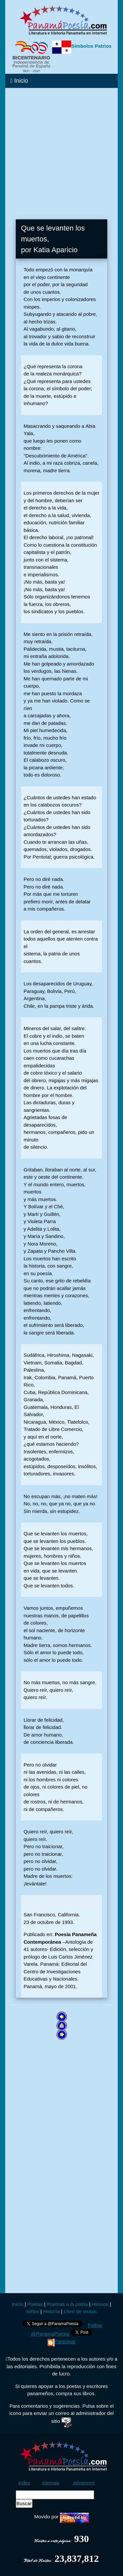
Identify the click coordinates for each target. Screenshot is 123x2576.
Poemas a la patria (67, 2304)
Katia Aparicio (55, 250)
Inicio (19, 80)
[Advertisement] (61, 149)
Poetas (34, 2304)
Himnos (100, 2304)
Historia (51, 2311)
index (24, 2482)
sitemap (50, 2482)
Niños (33, 2311)
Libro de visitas (80, 2311)
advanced (83, 2482)
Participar (61, 2341)
